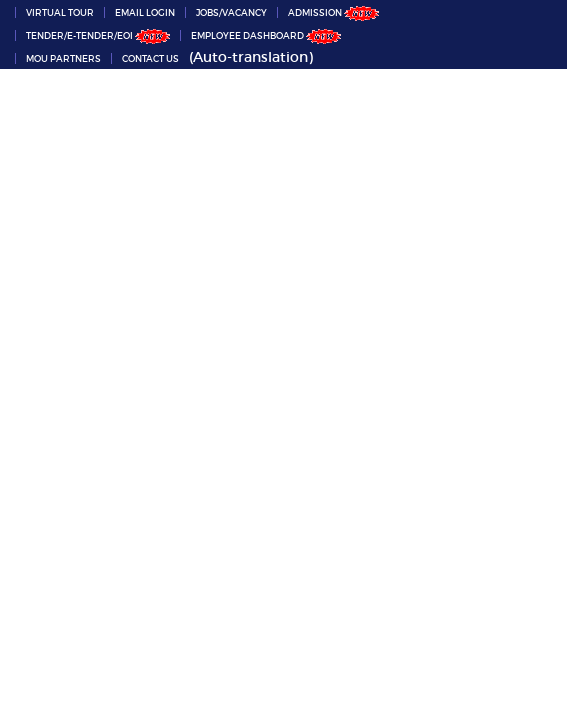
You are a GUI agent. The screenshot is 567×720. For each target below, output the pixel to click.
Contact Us (150, 58)
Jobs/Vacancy (231, 12)
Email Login (145, 12)
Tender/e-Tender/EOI (98, 35)
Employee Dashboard (266, 35)
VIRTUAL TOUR (60, 12)
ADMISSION (333, 12)
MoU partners (63, 58)
